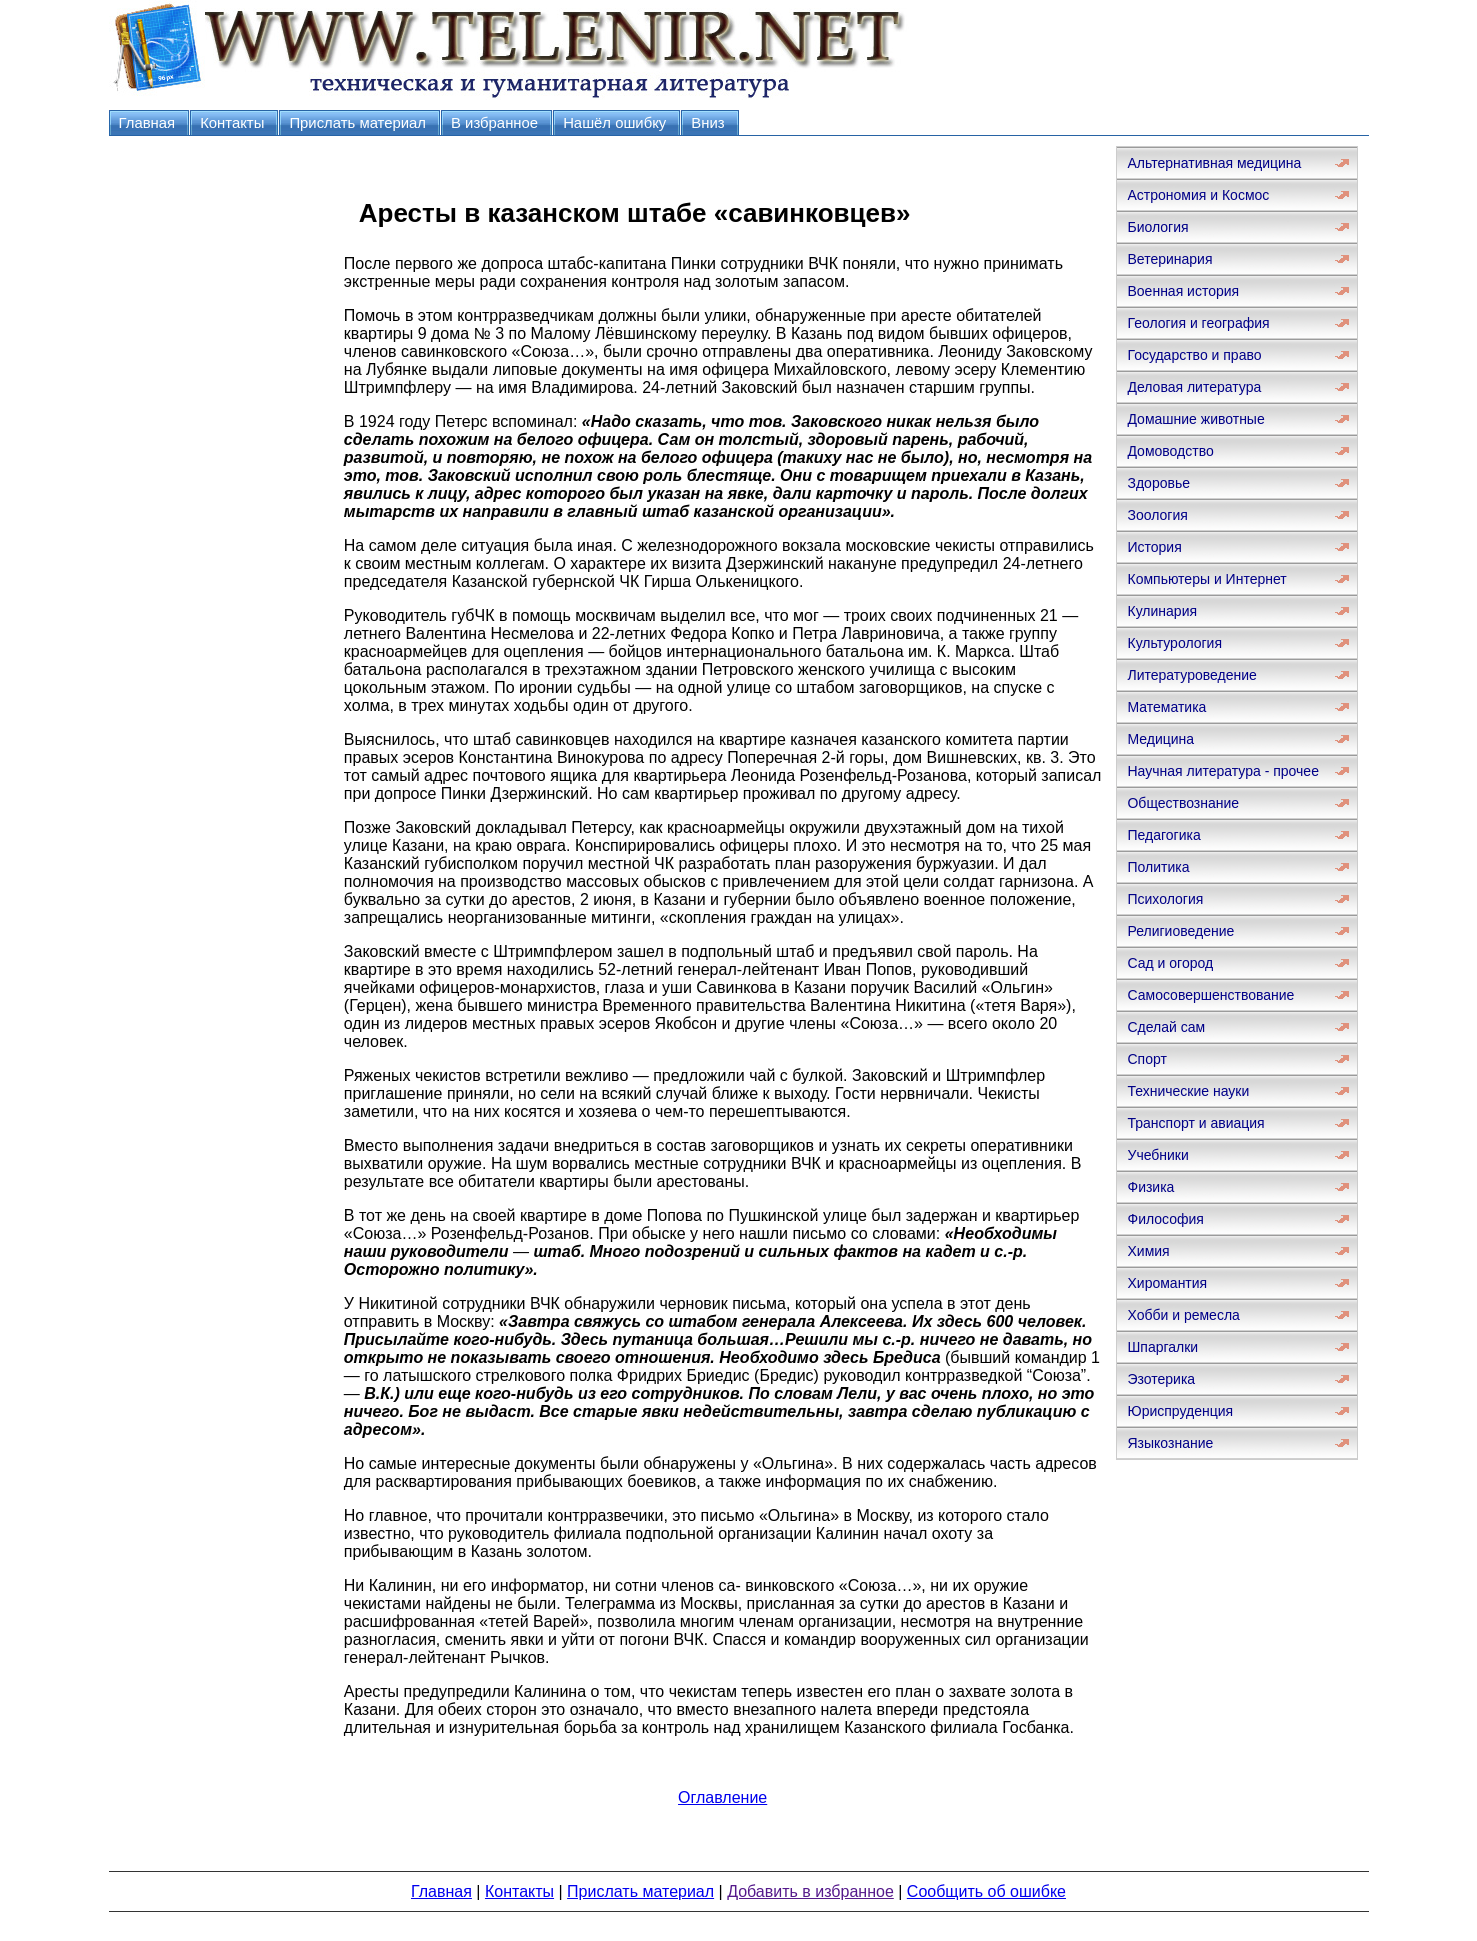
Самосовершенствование (1210, 995)
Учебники (1157, 1155)
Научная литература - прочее (1222, 771)
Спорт (1146, 1059)
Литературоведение (1191, 675)
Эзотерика (1161, 1379)
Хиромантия (1167, 1283)
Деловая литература (1194, 387)
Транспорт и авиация (1195, 1123)
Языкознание (1170, 1443)
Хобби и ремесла (1183, 1315)
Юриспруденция (1180, 1411)
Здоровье (1158, 483)
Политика (1158, 867)
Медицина (1160, 739)
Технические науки (1188, 1091)
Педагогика (1163, 835)
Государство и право (1194, 355)
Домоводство (1170, 451)
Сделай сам (1166, 1027)
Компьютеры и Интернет (1206, 579)
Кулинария (1162, 611)
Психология (1165, 899)
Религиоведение (1180, 931)
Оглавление (722, 1797)
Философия (1165, 1219)
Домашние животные (1195, 419)
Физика (1150, 1187)
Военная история (1183, 291)
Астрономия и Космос (1198, 195)
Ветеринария (1169, 259)
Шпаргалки (1162, 1347)
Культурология (1174, 643)
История (1154, 547)
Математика (1166, 707)
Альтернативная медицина (1214, 163)
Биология (1157, 227)
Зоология (1157, 515)
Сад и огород (1170, 963)
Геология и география (1198, 323)
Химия (1148, 1251)
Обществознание (1183, 803)
